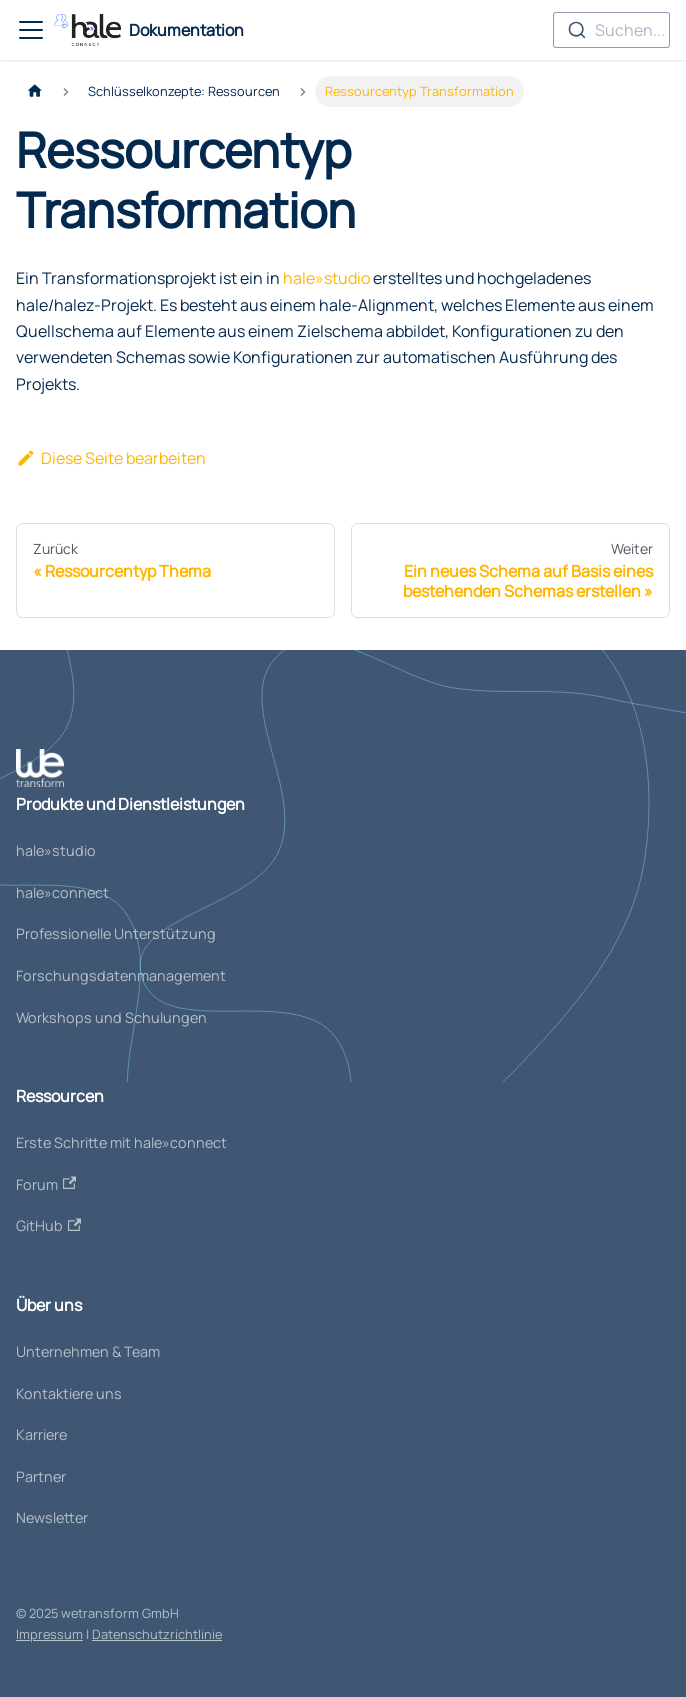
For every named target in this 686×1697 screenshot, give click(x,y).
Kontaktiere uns (69, 1393)
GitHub (48, 1225)
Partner (41, 1476)
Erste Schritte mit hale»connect (121, 1142)
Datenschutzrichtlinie (157, 1634)
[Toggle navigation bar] (31, 30)
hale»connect (62, 892)
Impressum (49, 1634)
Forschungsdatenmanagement (121, 975)
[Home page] (35, 91)
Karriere (41, 1434)
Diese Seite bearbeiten (111, 458)
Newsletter (52, 1517)
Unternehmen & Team (88, 1351)
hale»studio (326, 278)
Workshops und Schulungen (111, 1017)
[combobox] (611, 30)
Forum (46, 1184)
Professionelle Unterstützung (116, 933)
